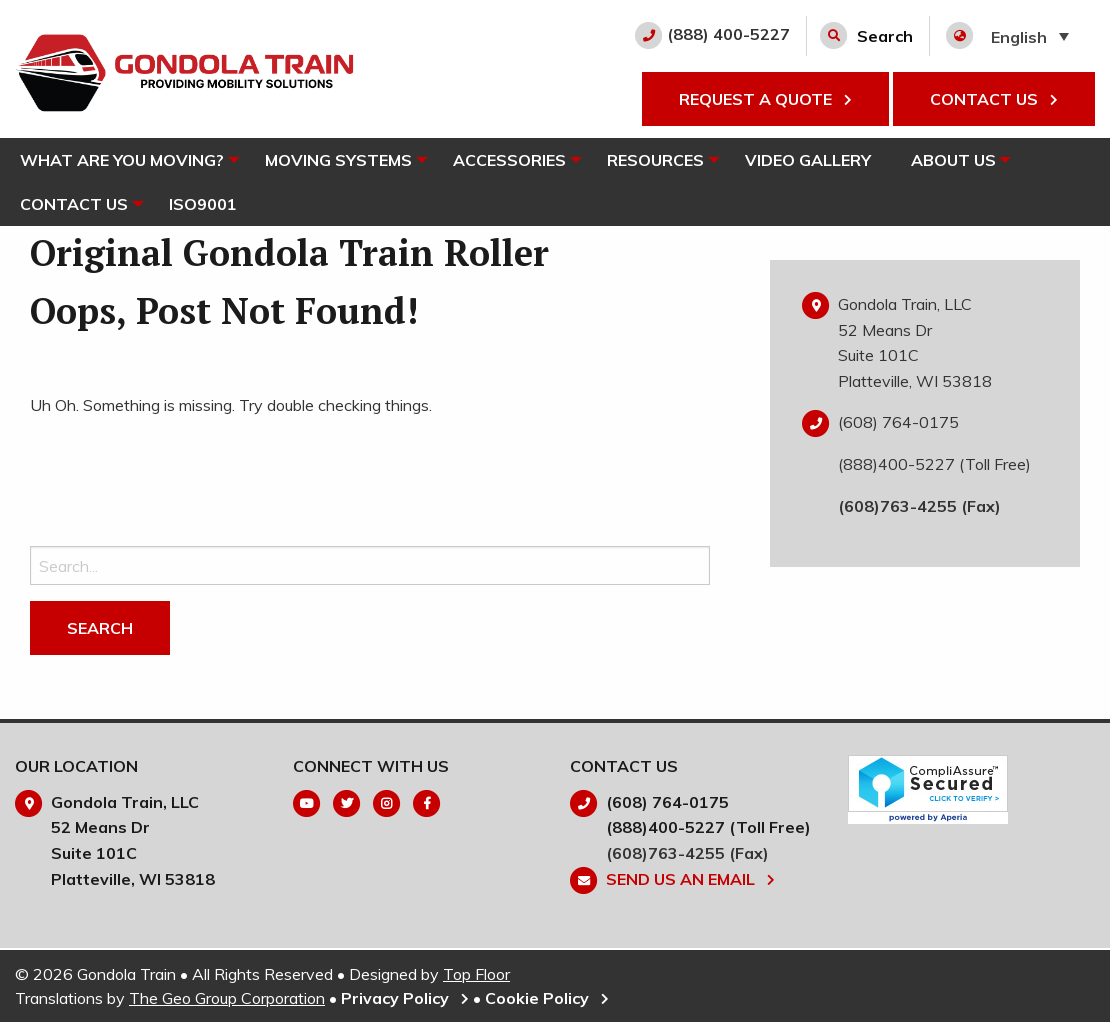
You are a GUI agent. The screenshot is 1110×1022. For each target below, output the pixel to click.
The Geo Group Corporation (227, 998)
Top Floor (476, 974)
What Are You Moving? (122, 160)
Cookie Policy (547, 998)
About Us (965, 160)
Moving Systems (341, 160)
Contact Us (74, 204)
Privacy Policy (405, 998)
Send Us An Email (690, 879)
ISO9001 (206, 204)
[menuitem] (124, 160)
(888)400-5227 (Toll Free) (934, 464)
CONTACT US (994, 99)
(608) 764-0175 (898, 422)
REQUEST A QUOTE (765, 99)
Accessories (515, 160)
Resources (664, 160)
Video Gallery (820, 160)
